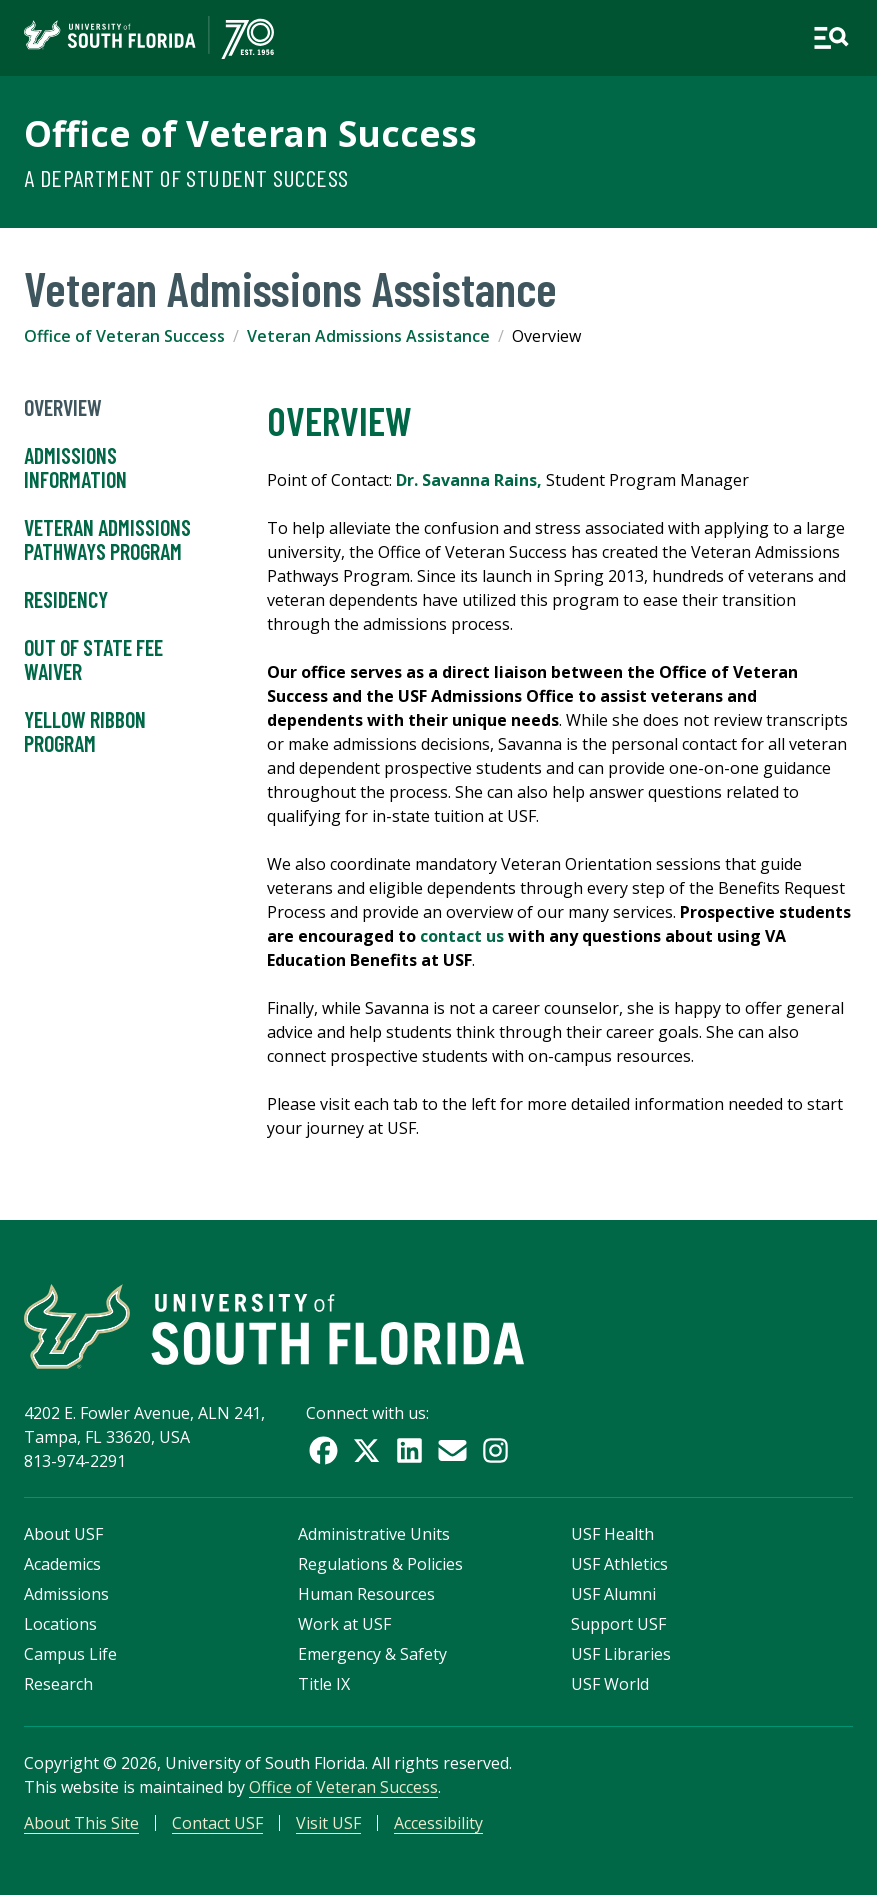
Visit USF (328, 1823)
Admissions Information (75, 468)
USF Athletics (619, 1564)
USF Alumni (613, 1594)
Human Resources (366, 1594)
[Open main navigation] (831, 38)
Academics (62, 1564)
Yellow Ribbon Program (85, 732)
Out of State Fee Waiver (93, 660)
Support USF (618, 1624)
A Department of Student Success (186, 177)
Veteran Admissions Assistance (368, 336)
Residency (66, 600)
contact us (462, 936)
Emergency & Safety (372, 1654)
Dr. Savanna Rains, (469, 480)
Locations (60, 1624)
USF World (610, 1684)
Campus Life (70, 1654)
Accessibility (438, 1823)
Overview (63, 408)
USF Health (612, 1534)
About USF (63, 1534)
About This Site (81, 1823)
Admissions (66, 1594)
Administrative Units (374, 1534)
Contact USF (217, 1823)
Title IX (324, 1684)
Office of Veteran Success (250, 133)
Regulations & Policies (380, 1564)
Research (58, 1684)
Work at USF (344, 1624)
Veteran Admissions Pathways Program (107, 540)
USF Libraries (621, 1654)
